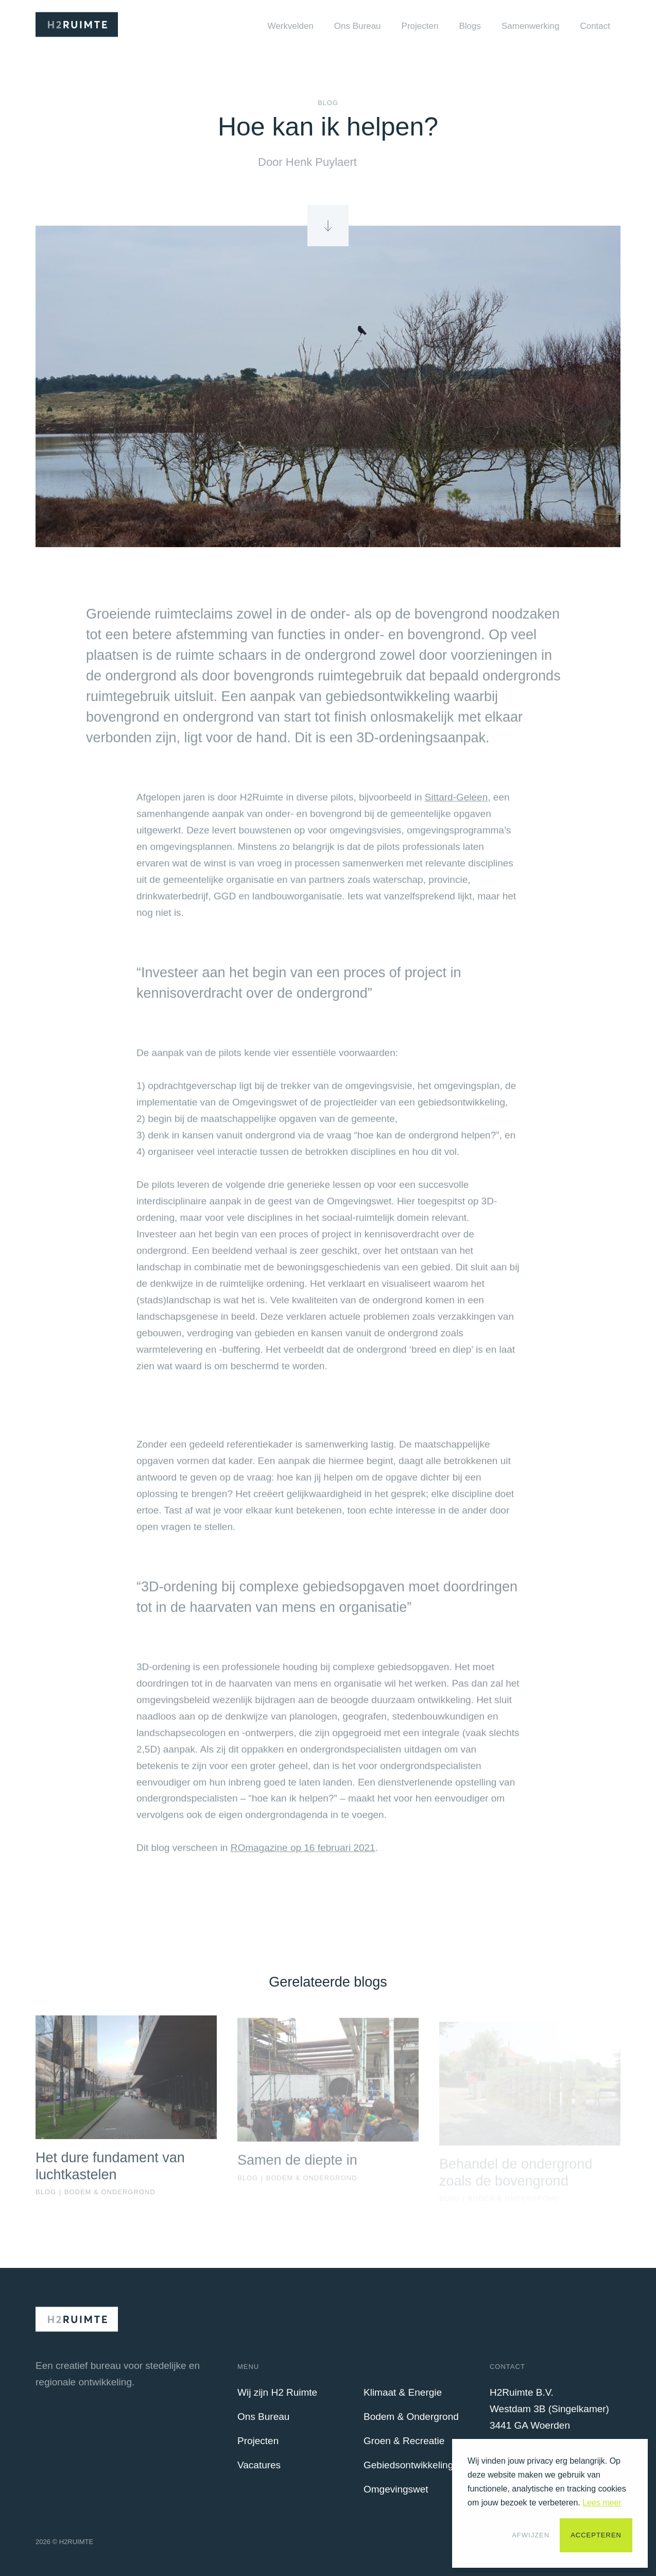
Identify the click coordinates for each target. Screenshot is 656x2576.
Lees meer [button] (602, 2502)
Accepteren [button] (596, 2535)
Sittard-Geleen (456, 802)
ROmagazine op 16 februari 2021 (303, 1853)
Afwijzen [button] (530, 2535)
